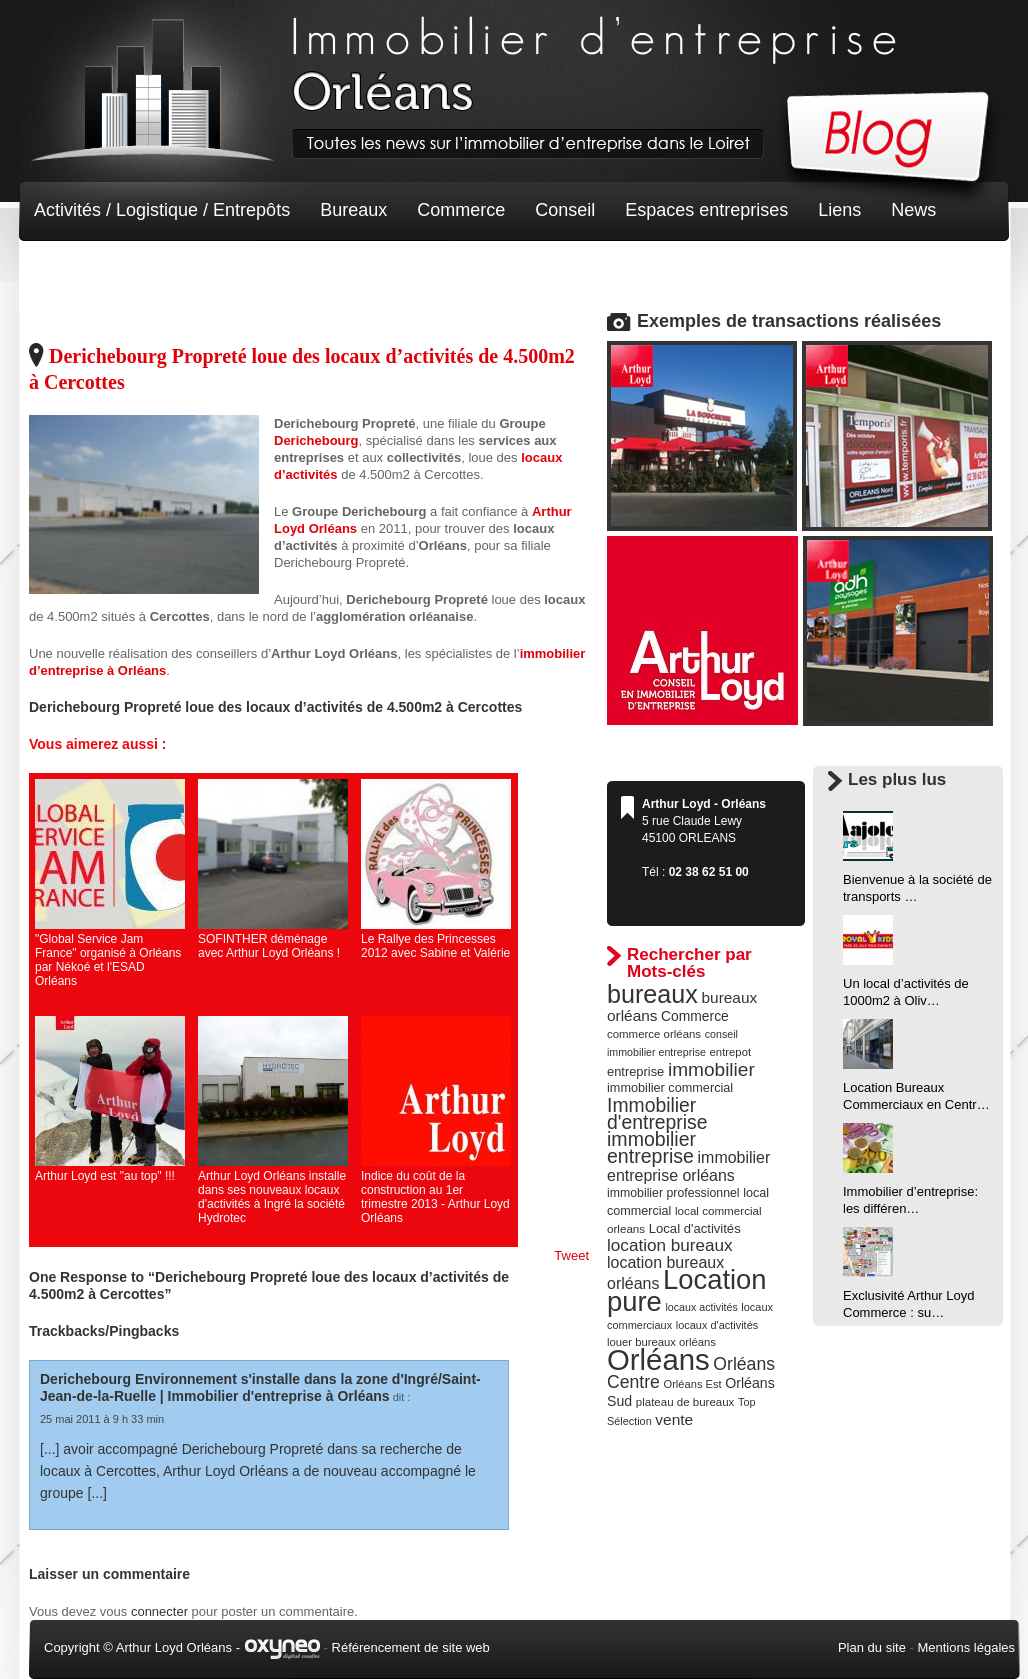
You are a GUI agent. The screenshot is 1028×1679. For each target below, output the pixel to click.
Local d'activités (695, 1228)
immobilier (711, 1069)
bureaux (652, 994)
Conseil (565, 210)
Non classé (78, 270)
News (913, 210)
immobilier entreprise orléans (688, 1166)
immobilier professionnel (673, 1193)
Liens (839, 210)
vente (674, 1419)
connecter (159, 1611)
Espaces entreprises (706, 210)
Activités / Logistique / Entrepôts (162, 210)
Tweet (571, 1255)
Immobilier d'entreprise (657, 1113)
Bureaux (353, 210)
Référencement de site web (411, 1647)
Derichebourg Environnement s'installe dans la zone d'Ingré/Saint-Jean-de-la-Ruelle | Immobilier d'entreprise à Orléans (260, 1387)
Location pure (687, 1290)
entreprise (635, 1071)
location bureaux (670, 1245)
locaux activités (701, 1307)
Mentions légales (966, 1647)
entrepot (731, 1052)
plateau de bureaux (685, 1402)
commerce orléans (654, 1034)
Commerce (461, 210)
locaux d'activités (717, 1325)
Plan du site (872, 1647)
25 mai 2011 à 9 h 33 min (102, 1419)
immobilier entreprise (651, 1147)
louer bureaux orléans (661, 1342)
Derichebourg (316, 440)
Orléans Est (692, 1384)
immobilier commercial (670, 1088)
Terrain (180, 270)
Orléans (658, 1359)
